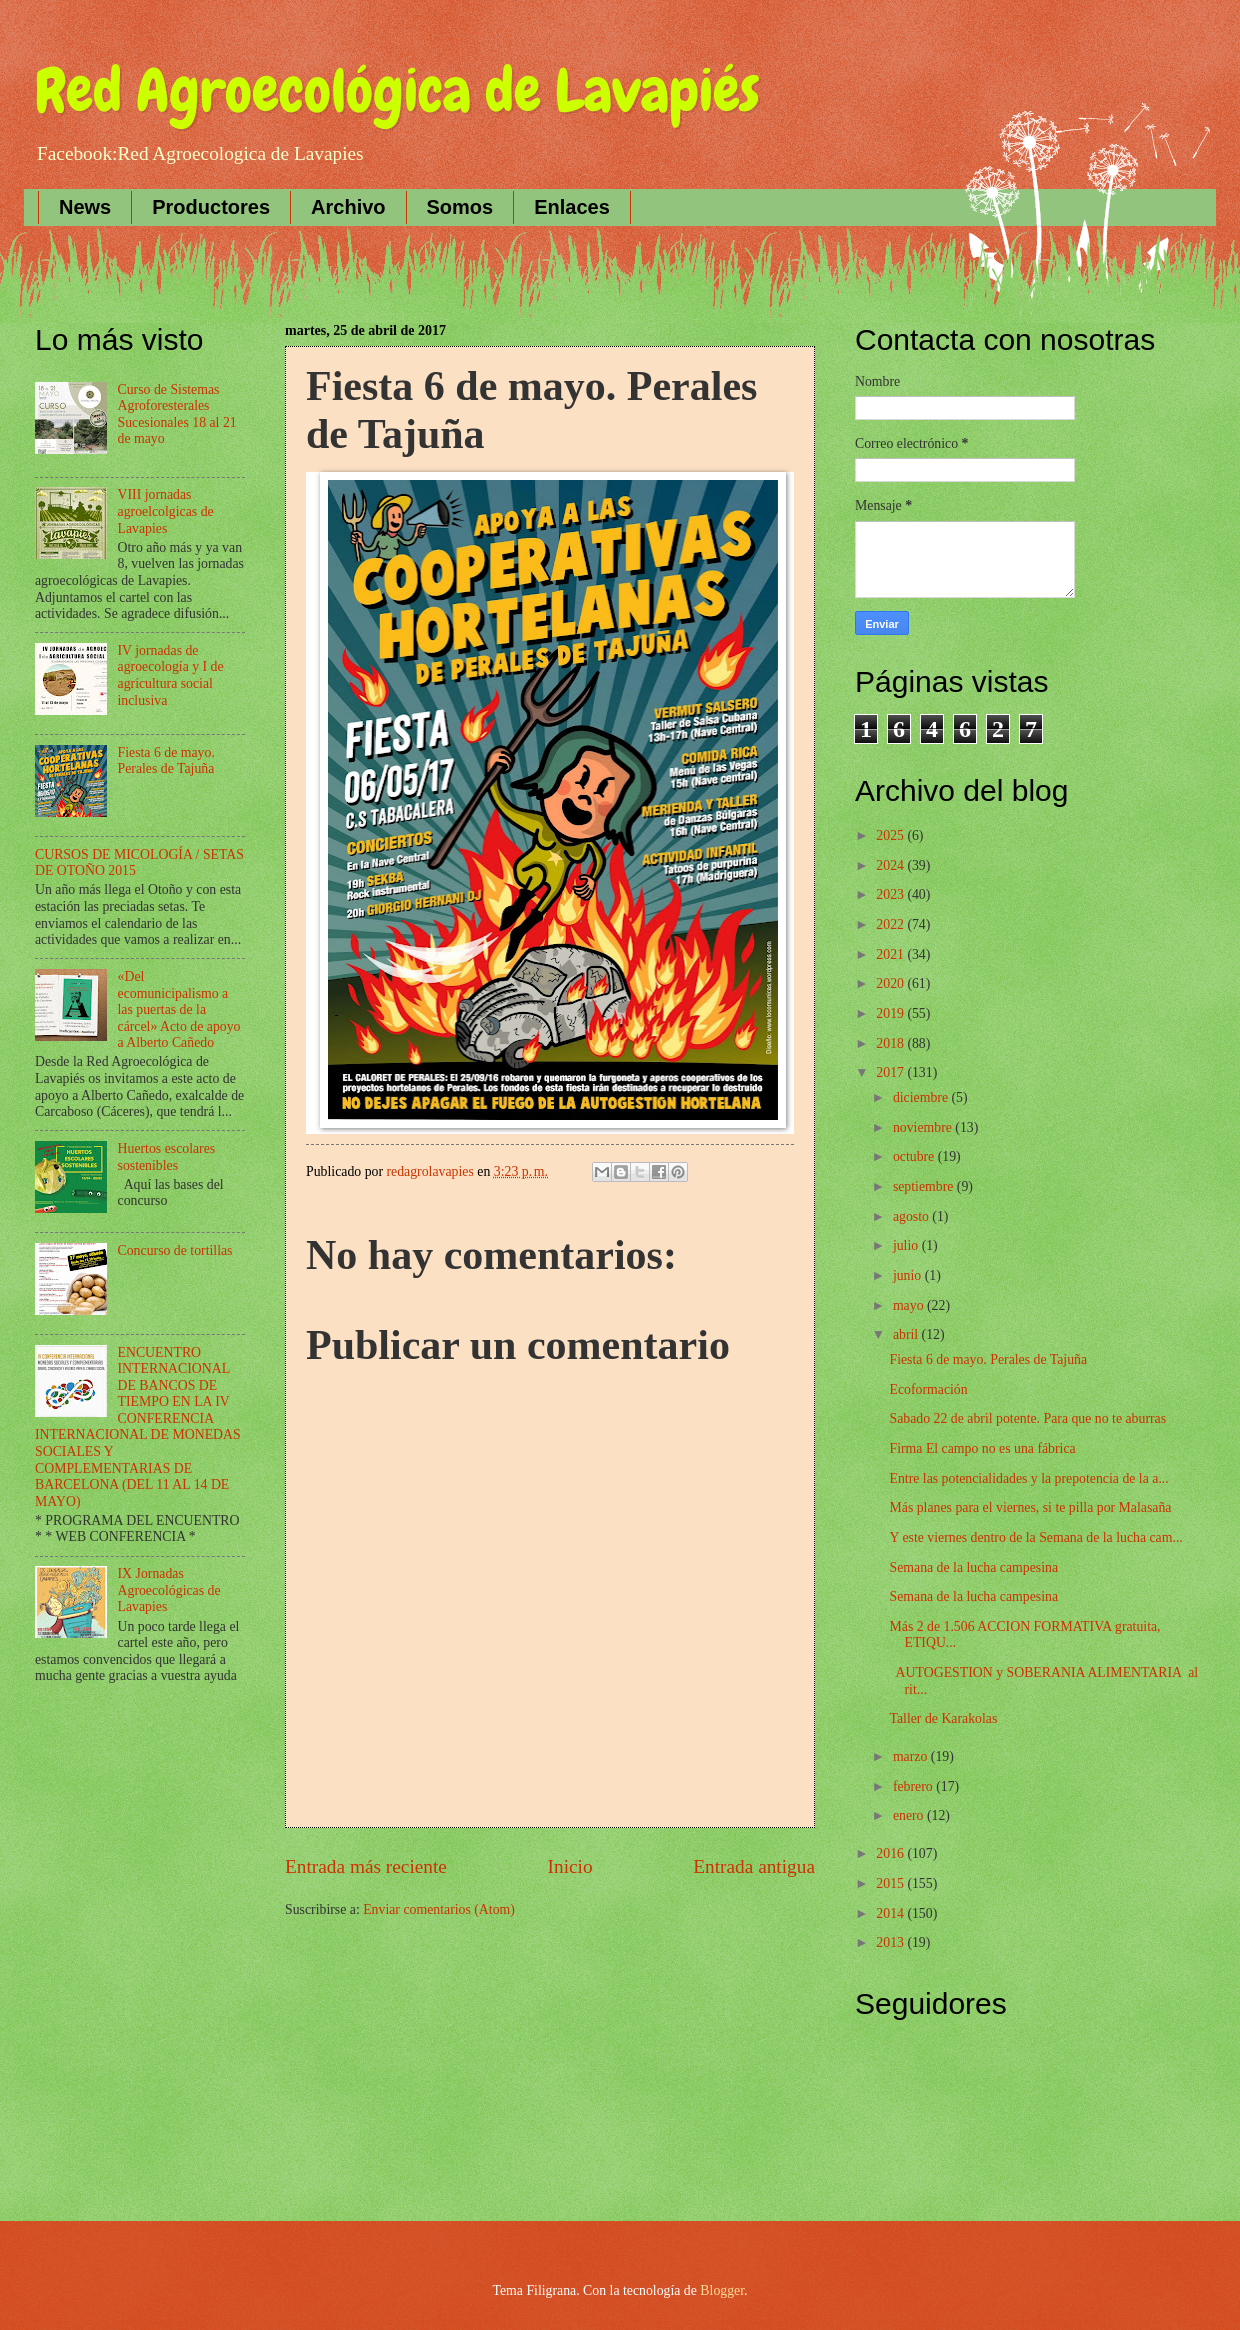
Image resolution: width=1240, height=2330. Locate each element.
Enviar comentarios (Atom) (439, 1909)
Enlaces (572, 207)
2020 (891, 983)
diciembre (922, 1097)
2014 (891, 1913)
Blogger (722, 2290)
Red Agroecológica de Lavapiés (397, 90)
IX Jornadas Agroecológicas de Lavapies (169, 1590)
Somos (460, 207)
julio (907, 1245)
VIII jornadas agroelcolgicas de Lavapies (166, 511)
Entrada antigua (754, 1866)
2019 (891, 1013)
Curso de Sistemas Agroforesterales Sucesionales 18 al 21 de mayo (177, 414)
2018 (891, 1043)
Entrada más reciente (366, 1866)
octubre (915, 1156)
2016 (891, 1853)
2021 (891, 954)
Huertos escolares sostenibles (167, 1157)
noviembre (924, 1127)
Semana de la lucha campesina (973, 1567)
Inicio (570, 1866)
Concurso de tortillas (175, 1250)
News (85, 207)
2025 (891, 835)
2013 (891, 1942)
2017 (891, 1072)
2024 (891, 865)
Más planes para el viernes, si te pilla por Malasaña (1030, 1507)
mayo (910, 1305)
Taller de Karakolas (943, 1718)
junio (909, 1275)
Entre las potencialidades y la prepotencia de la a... (1028, 1478)
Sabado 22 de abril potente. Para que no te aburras (1027, 1418)
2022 (891, 924)
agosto (912, 1216)
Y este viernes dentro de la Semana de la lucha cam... (1035, 1537)
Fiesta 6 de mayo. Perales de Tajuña (166, 761)
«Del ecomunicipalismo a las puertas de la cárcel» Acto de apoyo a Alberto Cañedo (179, 1009)
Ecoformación (928, 1389)
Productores (211, 207)
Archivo (348, 207)
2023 (891, 894)
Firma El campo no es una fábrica (982, 1448)
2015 (891, 1883)
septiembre (925, 1186)
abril (907, 1334)
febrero (914, 1786)
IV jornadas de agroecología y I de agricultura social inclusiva (171, 675)
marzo (912, 1756)
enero (910, 1815)
